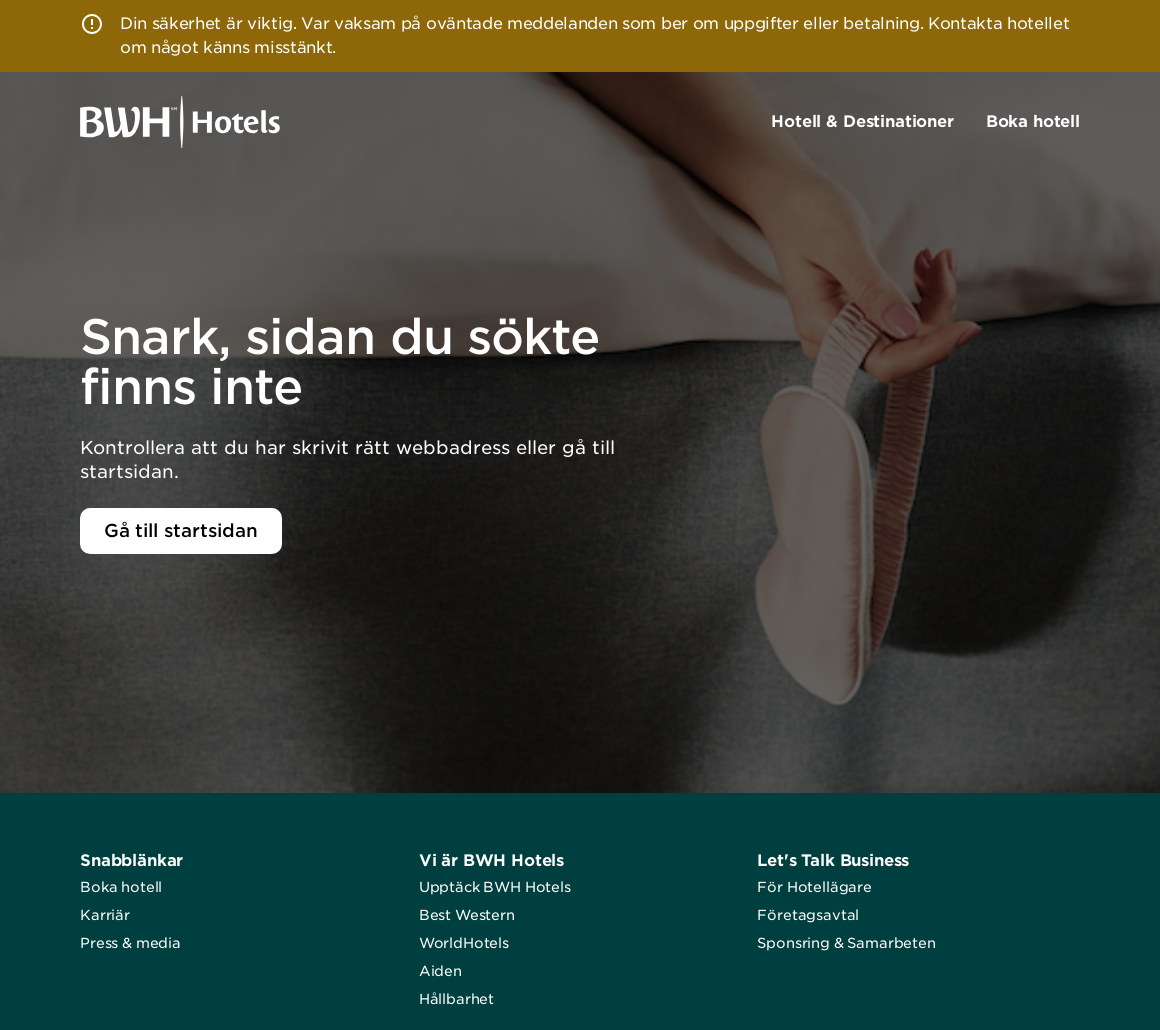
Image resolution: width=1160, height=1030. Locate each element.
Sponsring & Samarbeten (846, 943)
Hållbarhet (456, 999)
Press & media (130, 943)
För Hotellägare (814, 887)
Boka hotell (121, 887)
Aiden (440, 971)
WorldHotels (464, 943)
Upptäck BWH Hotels (495, 887)
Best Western (467, 915)
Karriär (105, 915)
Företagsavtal (808, 915)
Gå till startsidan (181, 530)
